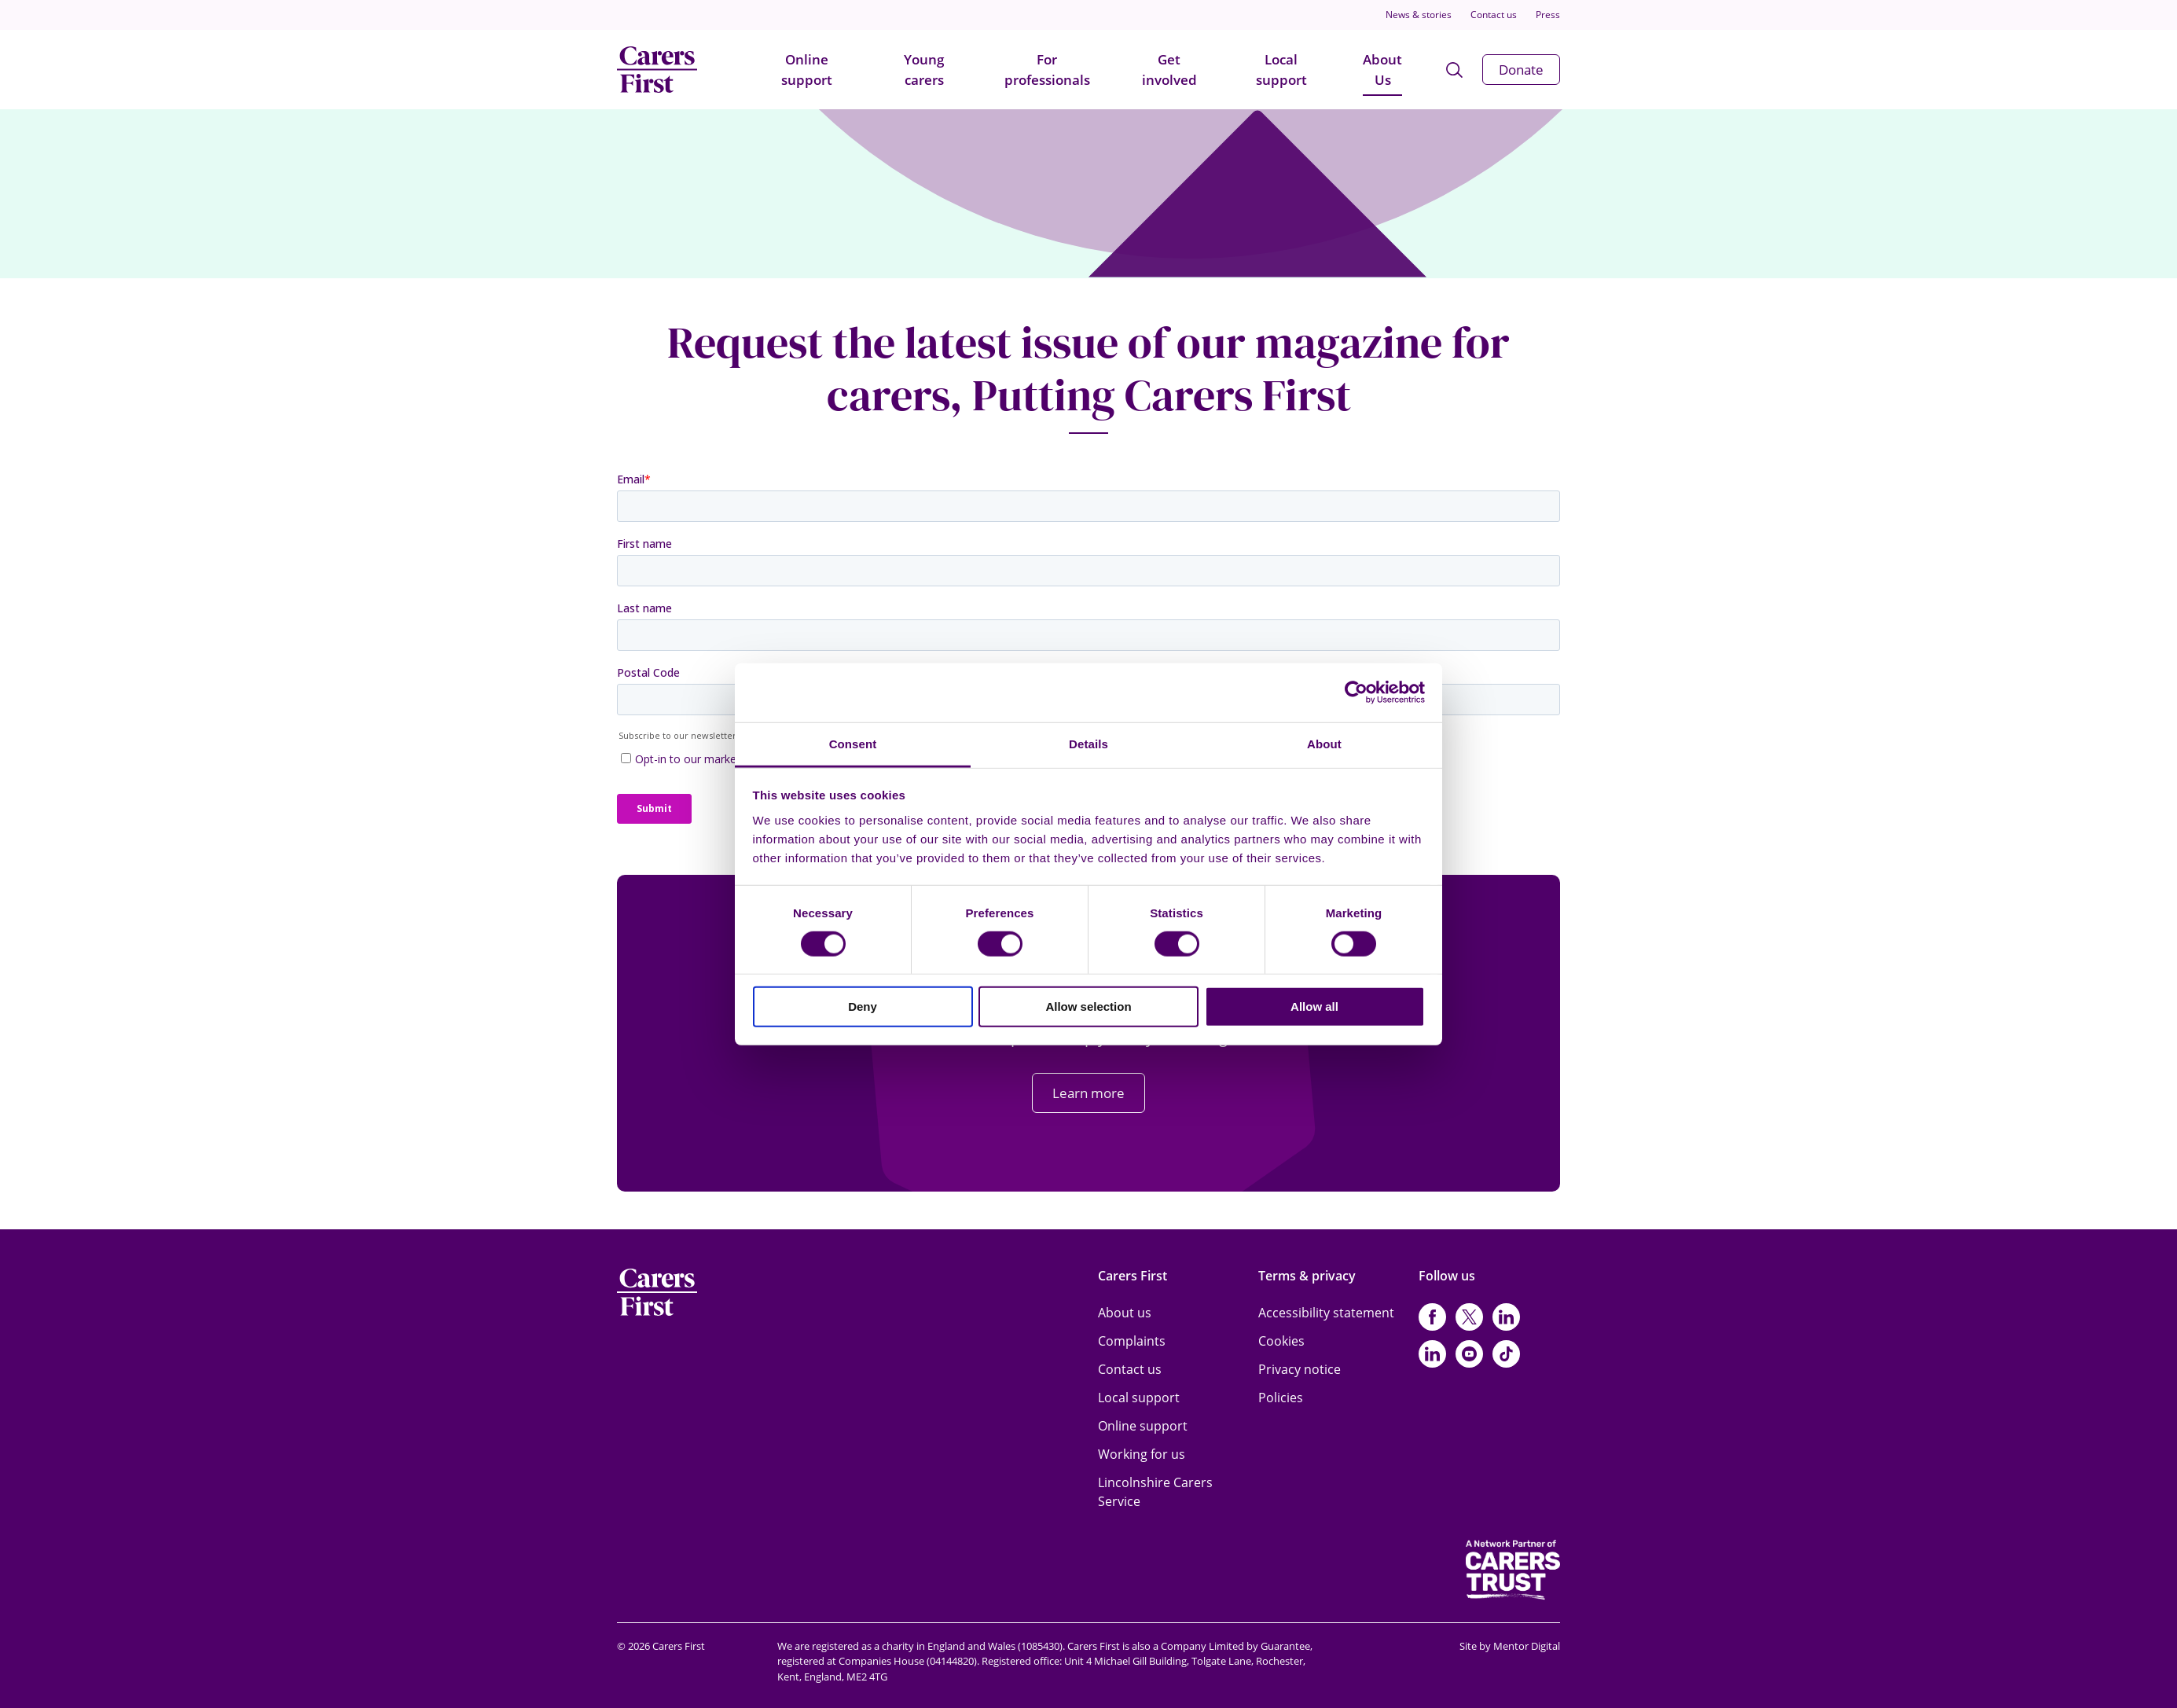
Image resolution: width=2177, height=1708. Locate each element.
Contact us (1493, 14)
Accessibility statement (1326, 1312)
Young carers (924, 70)
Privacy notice (1299, 1369)
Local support (1281, 70)
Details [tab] (1088, 743)
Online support (806, 70)
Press (1548, 14)
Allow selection (1088, 1006)
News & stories (1419, 14)
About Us (1382, 70)
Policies (1280, 1397)
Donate (1521, 70)
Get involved (1169, 70)
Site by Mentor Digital (1509, 1646)
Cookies (1281, 1341)
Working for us (1141, 1454)
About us (1124, 1312)
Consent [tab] (853, 743)
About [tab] (1324, 743)
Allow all (1314, 1006)
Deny (862, 1006)
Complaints (1132, 1341)
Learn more (1088, 1093)
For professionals (1047, 70)
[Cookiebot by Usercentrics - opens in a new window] (1356, 692)
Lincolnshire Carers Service (1155, 1492)
